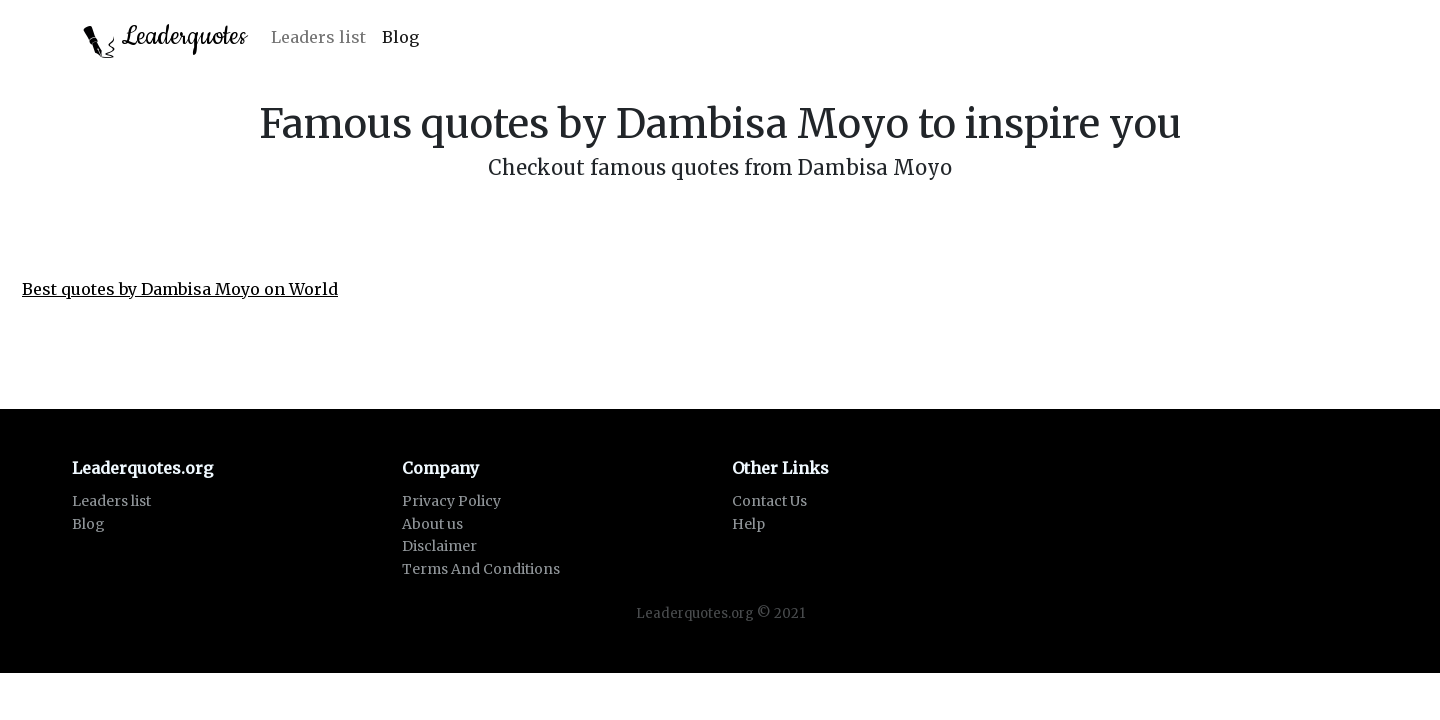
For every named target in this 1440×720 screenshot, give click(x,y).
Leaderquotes (165, 38)
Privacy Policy (451, 501)
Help (748, 524)
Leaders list (318, 37)
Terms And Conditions (481, 569)
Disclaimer (439, 546)
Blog (400, 37)
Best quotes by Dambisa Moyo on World (180, 289)
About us (432, 524)
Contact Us (769, 501)
